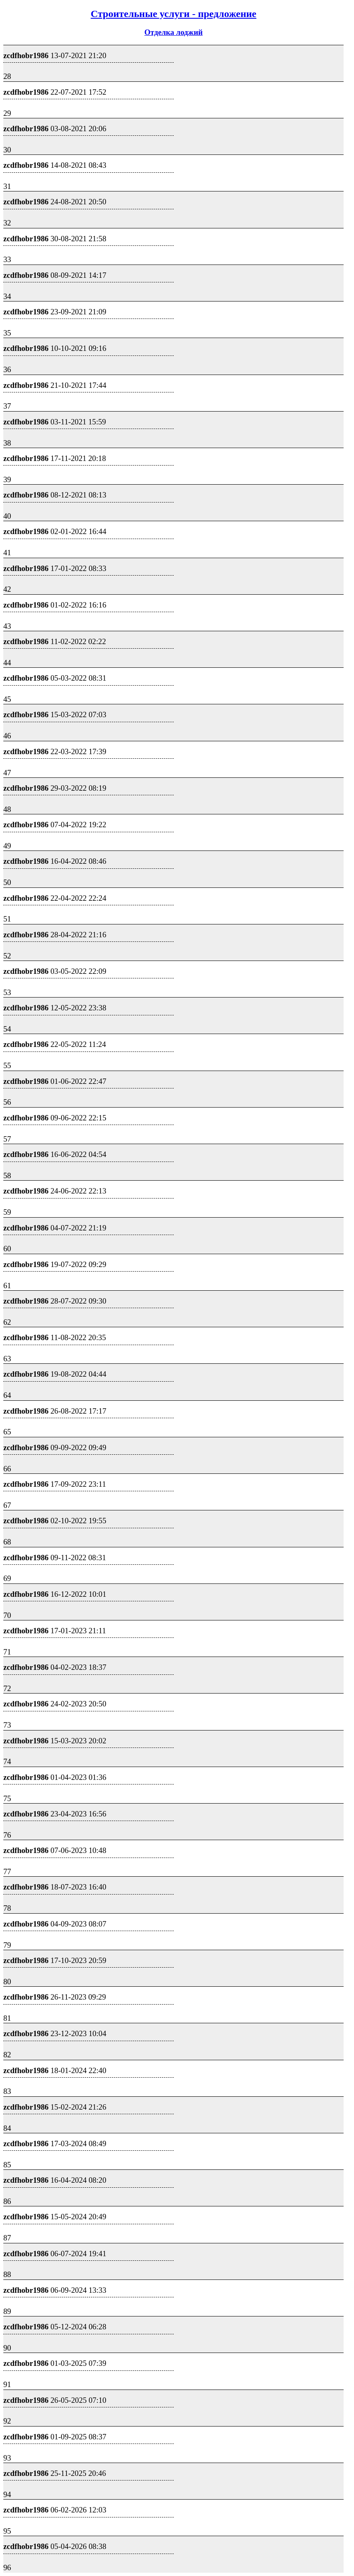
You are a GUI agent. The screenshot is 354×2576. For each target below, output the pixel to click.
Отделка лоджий (174, 32)
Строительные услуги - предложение (173, 13)
